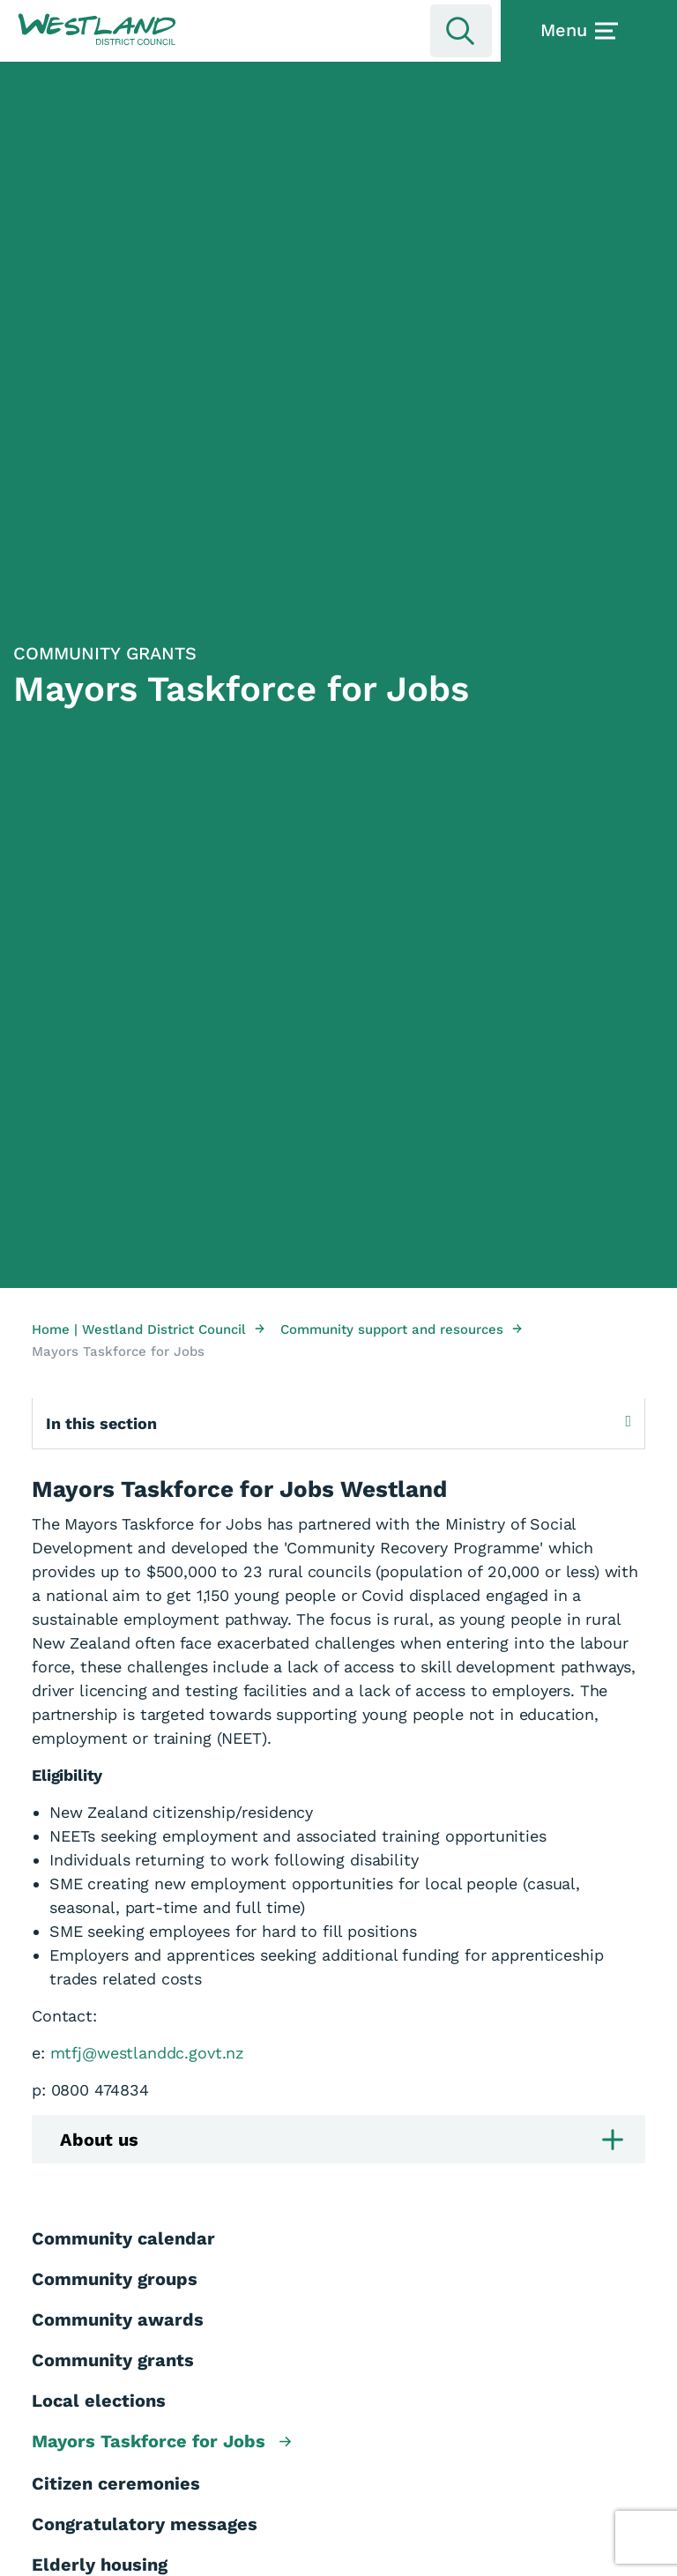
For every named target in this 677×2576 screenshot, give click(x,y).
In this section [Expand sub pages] (338, 1423)
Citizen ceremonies (116, 2483)
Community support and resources (401, 1329)
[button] (97, 30)
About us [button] (341, 2140)
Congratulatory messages (144, 2524)
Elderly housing (99, 2564)
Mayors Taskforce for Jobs (161, 2442)
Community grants (113, 2360)
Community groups (114, 2278)
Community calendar (123, 2238)
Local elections (99, 2400)
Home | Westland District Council (148, 1329)
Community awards (118, 2319)
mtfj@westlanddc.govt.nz (147, 2053)
